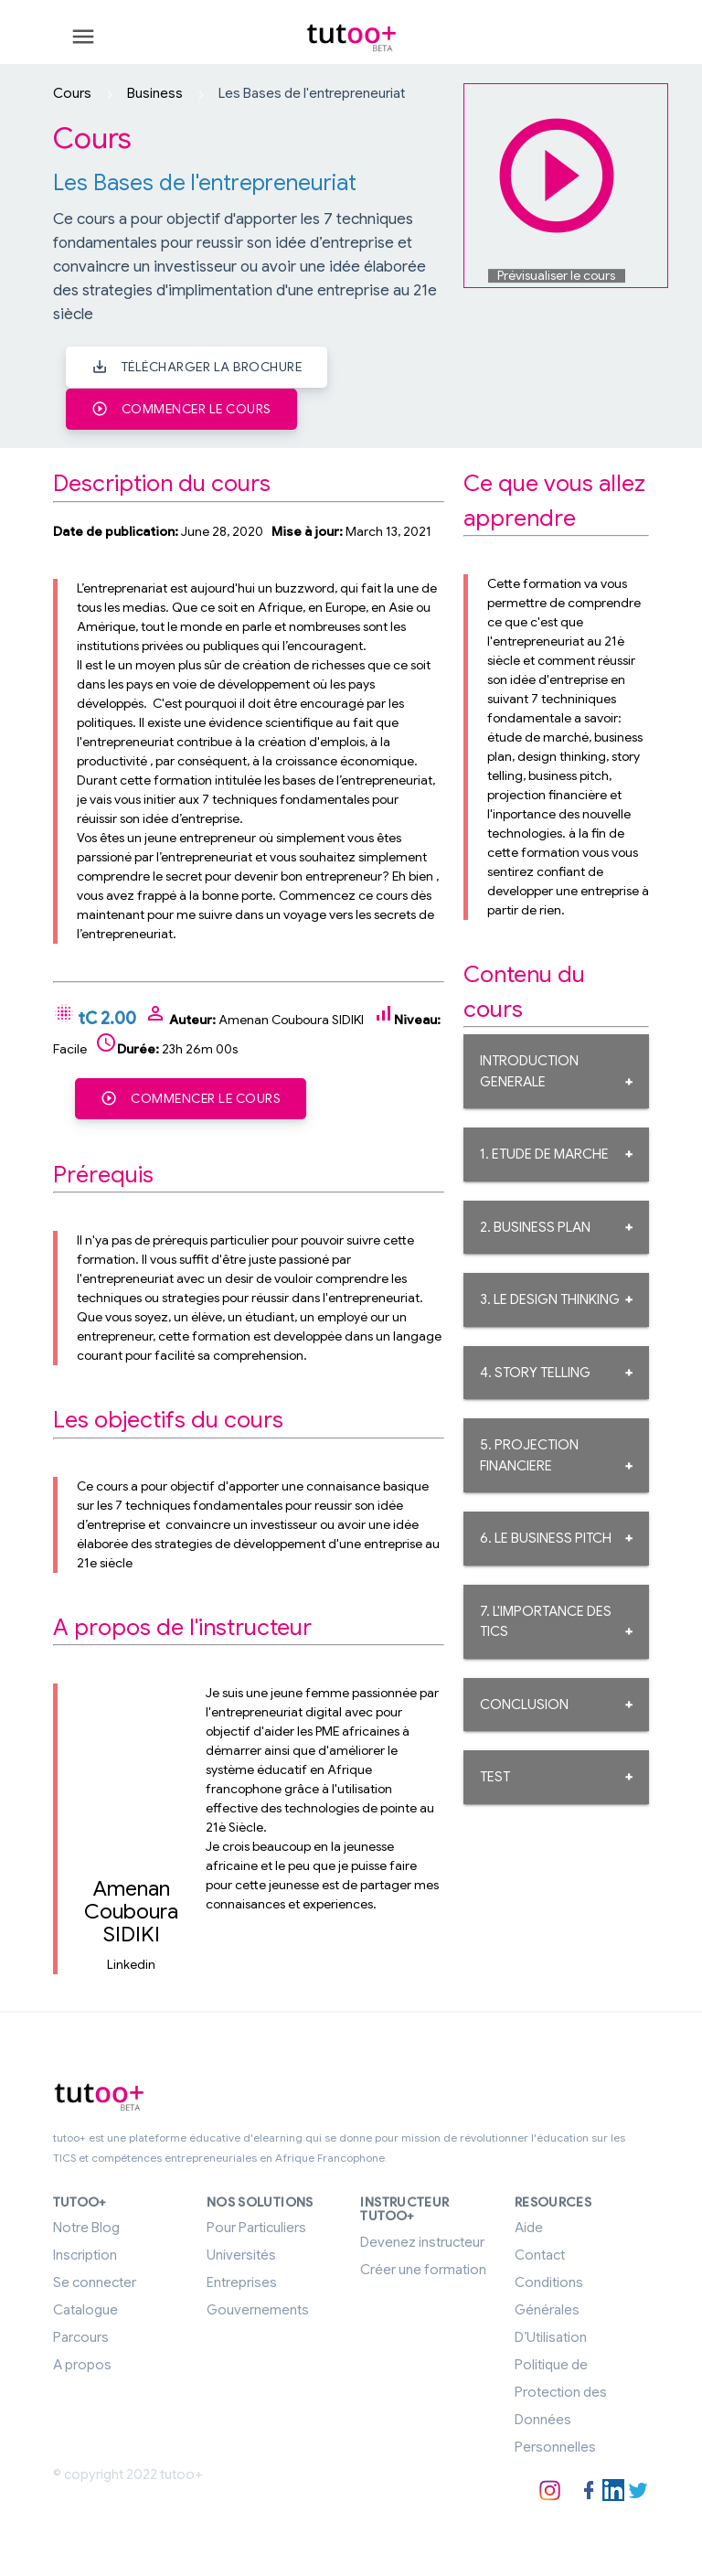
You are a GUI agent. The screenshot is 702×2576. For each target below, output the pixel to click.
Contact (540, 2252)
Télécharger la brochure (197, 366)
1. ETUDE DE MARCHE (544, 1152)
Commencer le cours (181, 407)
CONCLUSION (524, 1702)
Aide (529, 2225)
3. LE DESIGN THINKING (550, 1297)
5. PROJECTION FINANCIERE (529, 1453)
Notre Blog (86, 2225)
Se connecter (94, 2279)
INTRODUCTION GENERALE (529, 1069)
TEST (495, 1775)
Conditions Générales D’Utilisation (551, 2307)
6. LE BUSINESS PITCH (546, 1536)
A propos (82, 2362)
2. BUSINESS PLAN (535, 1225)
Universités (241, 2252)
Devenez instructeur (422, 2238)
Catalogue (85, 2307)
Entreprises (242, 2279)
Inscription (85, 2252)
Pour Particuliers (256, 2225)
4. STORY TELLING (535, 1371)
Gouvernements (258, 2307)
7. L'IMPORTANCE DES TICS (546, 1620)
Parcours (81, 2334)
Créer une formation (423, 2266)
